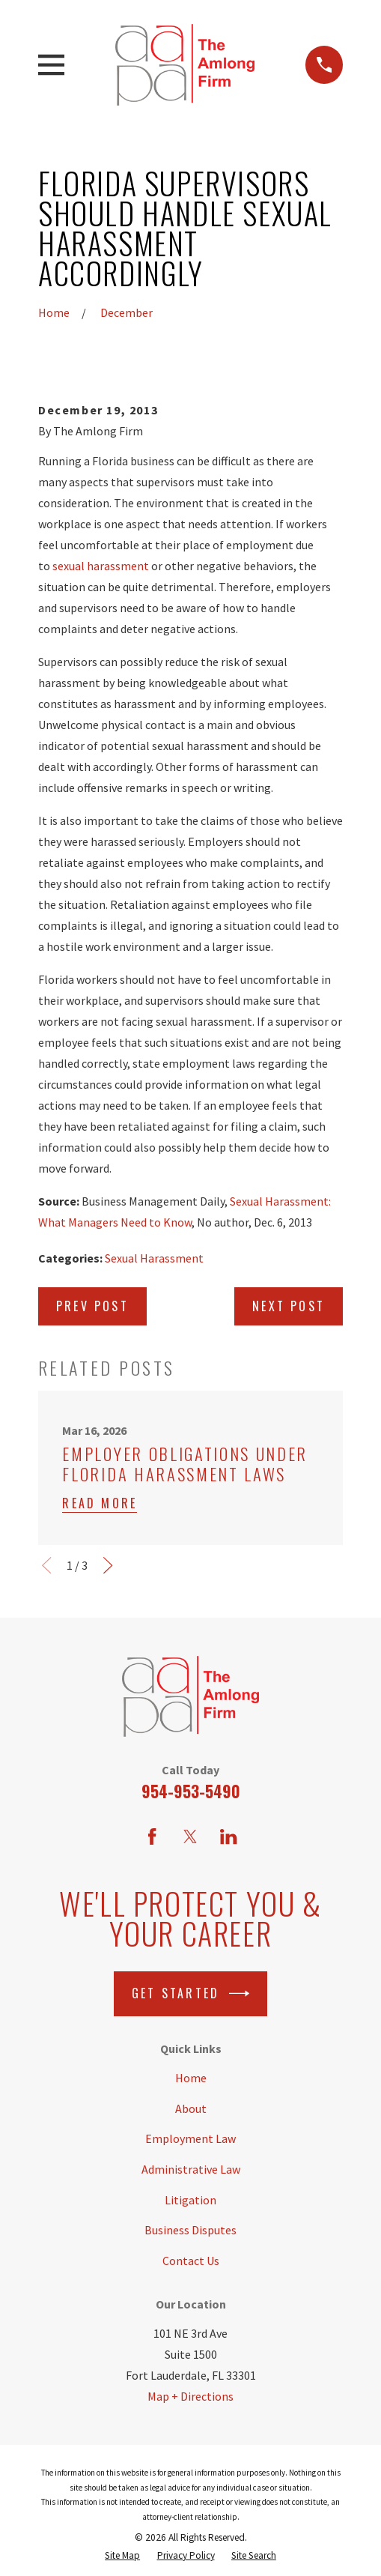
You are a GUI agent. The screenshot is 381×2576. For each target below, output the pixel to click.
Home (191, 2077)
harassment (118, 565)
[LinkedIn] (228, 1836)
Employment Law (190, 2138)
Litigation (190, 2199)
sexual (69, 565)
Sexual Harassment (154, 1258)
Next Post (288, 1306)
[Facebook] (152, 1836)
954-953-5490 (190, 1791)
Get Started (190, 1993)
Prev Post (92, 1306)
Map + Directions (190, 2396)
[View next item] (108, 1565)
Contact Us (190, 2260)
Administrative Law (190, 2169)
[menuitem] (122, 2555)
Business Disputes (190, 2229)
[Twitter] (190, 1836)
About (191, 2108)
